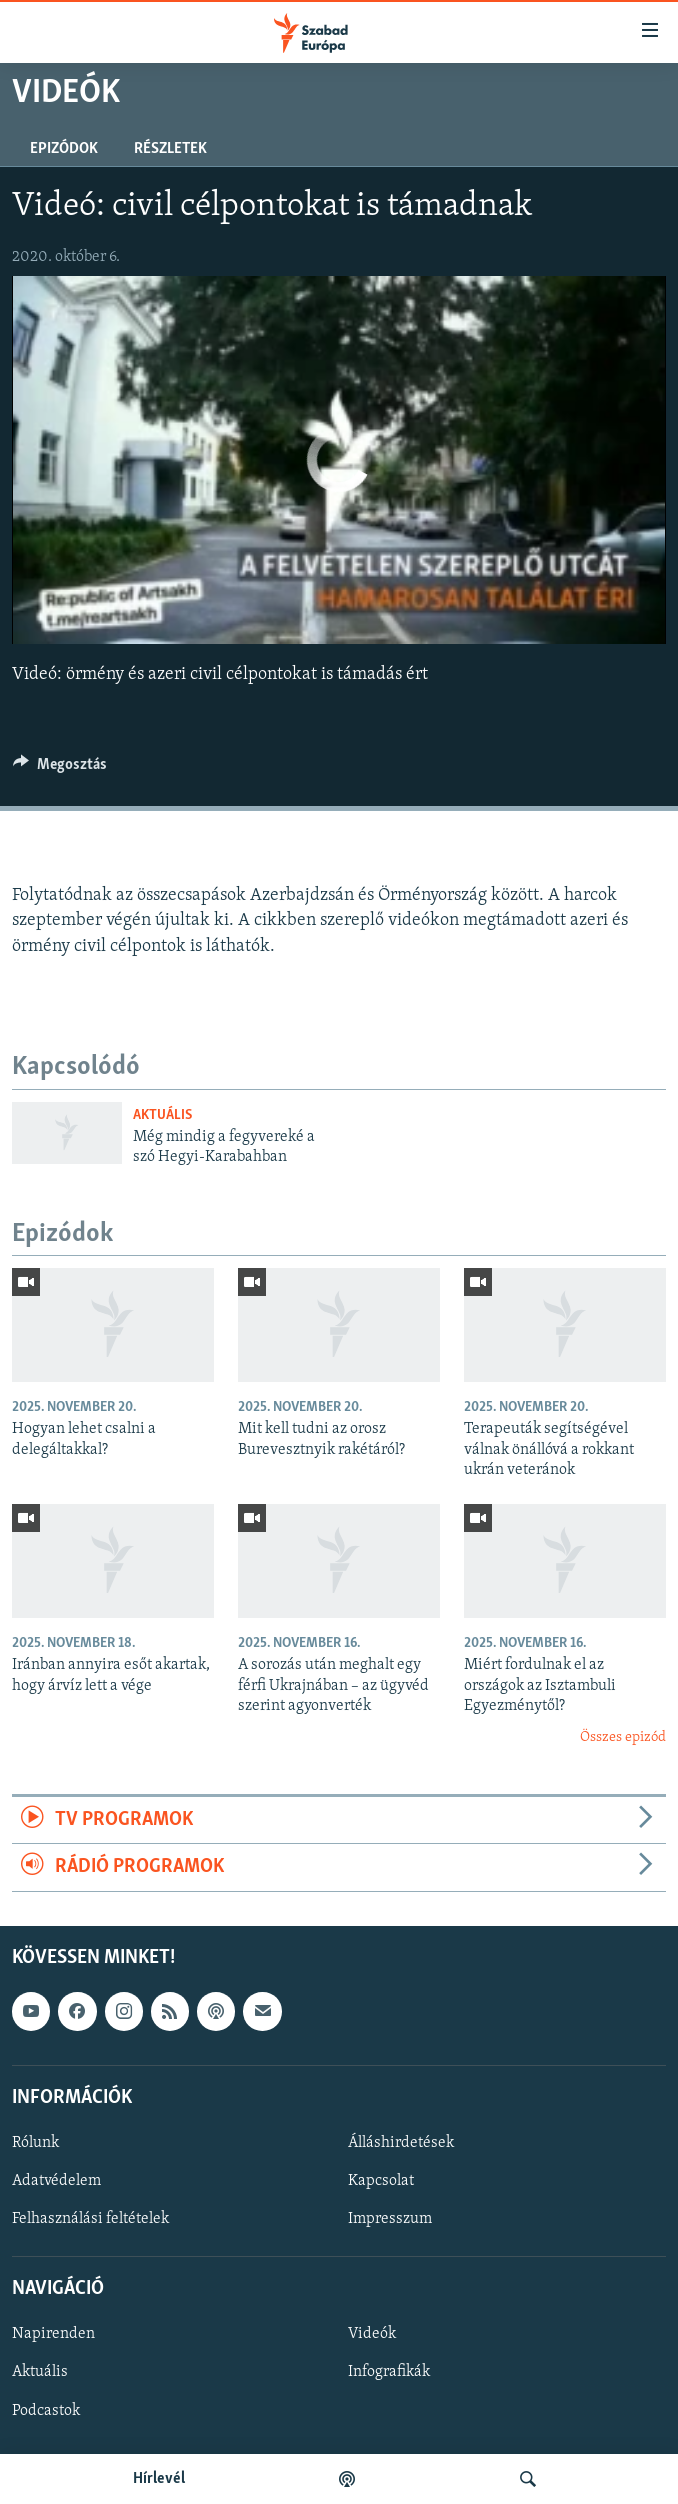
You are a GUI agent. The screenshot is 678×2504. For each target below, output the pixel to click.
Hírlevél (159, 2479)
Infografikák (389, 2372)
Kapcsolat (381, 2181)
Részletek (170, 149)
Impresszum (390, 2219)
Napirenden (53, 2334)
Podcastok (46, 2410)
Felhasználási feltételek (90, 2219)
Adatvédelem (56, 2181)
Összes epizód (623, 1737)
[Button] (60, 769)
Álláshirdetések (401, 2143)
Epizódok (64, 149)
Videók (372, 2334)
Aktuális (162, 1115)
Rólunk (35, 2143)
